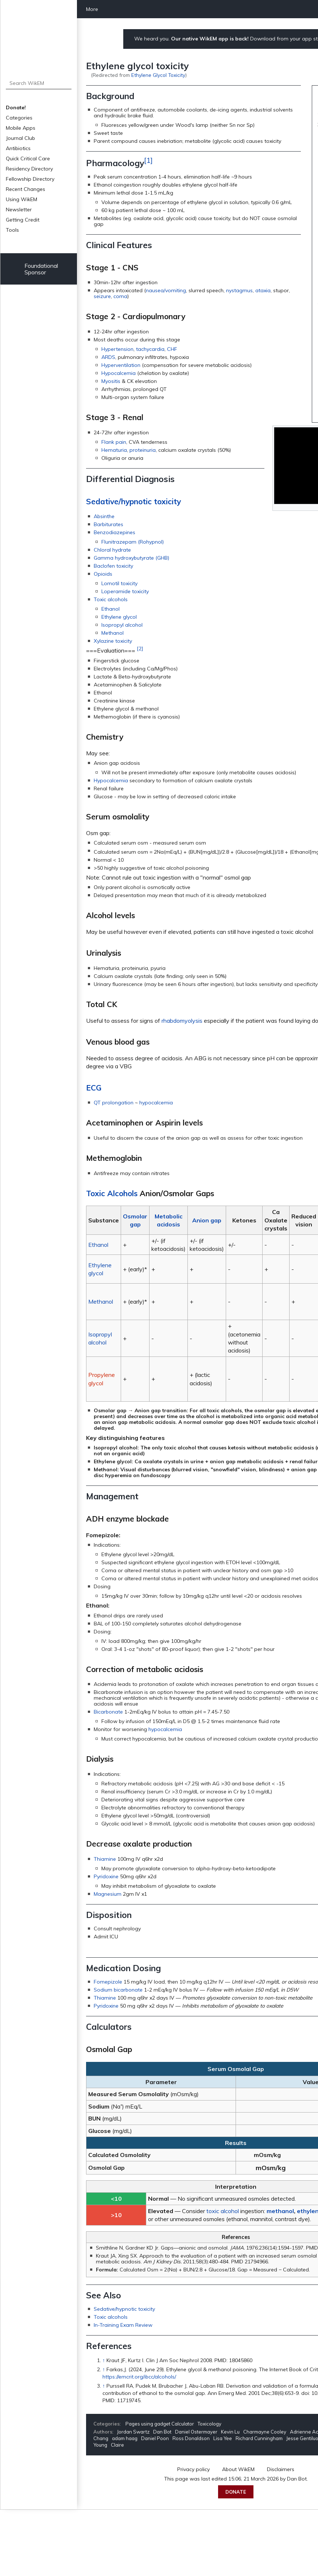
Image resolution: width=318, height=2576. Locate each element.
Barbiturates (108, 524)
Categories (19, 117)
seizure (102, 296)
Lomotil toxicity (119, 583)
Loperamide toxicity (125, 591)
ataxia (263, 290)
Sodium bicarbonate (118, 1989)
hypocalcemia (156, 1102)
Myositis (110, 381)
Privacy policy (193, 2469)
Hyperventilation (120, 365)
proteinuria (142, 450)
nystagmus (239, 290)
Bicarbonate (108, 1711)
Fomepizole (108, 1981)
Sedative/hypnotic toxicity (133, 501)
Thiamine (105, 1859)
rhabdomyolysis (182, 1020)
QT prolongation (113, 1102)
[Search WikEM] (39, 83)
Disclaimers (280, 2469)
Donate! (16, 107)
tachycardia (150, 349)
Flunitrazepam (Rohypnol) (132, 542)
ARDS (108, 357)
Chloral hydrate (112, 550)
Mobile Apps (20, 128)
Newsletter (19, 209)
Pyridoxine (106, 1876)
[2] (140, 648)
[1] (148, 160)
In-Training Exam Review (123, 2325)
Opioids (103, 574)
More (92, 9)
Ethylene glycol (119, 617)
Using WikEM (21, 199)
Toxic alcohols (111, 599)
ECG (93, 1087)
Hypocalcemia (118, 373)
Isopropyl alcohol (122, 625)
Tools (12, 230)
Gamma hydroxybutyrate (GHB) (131, 558)
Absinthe (104, 516)
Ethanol (110, 609)
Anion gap (206, 1220)
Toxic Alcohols (111, 1193)
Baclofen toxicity (113, 566)
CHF (172, 349)
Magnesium (107, 1894)
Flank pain (113, 442)
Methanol (112, 633)
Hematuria (114, 450)
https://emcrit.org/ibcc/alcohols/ (139, 2376)
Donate (235, 2492)
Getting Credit (22, 219)
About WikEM (238, 2469)
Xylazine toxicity (113, 641)
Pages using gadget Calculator (159, 2424)
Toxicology (209, 2424)
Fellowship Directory (30, 179)
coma (120, 296)
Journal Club (20, 138)
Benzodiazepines (114, 532)
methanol (280, 2211)
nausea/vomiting (166, 290)
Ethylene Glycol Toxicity (158, 75)
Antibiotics (18, 148)
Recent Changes (25, 189)
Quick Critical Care (28, 158)
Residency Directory (29, 168)
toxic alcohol (222, 2211)
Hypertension (117, 349)
